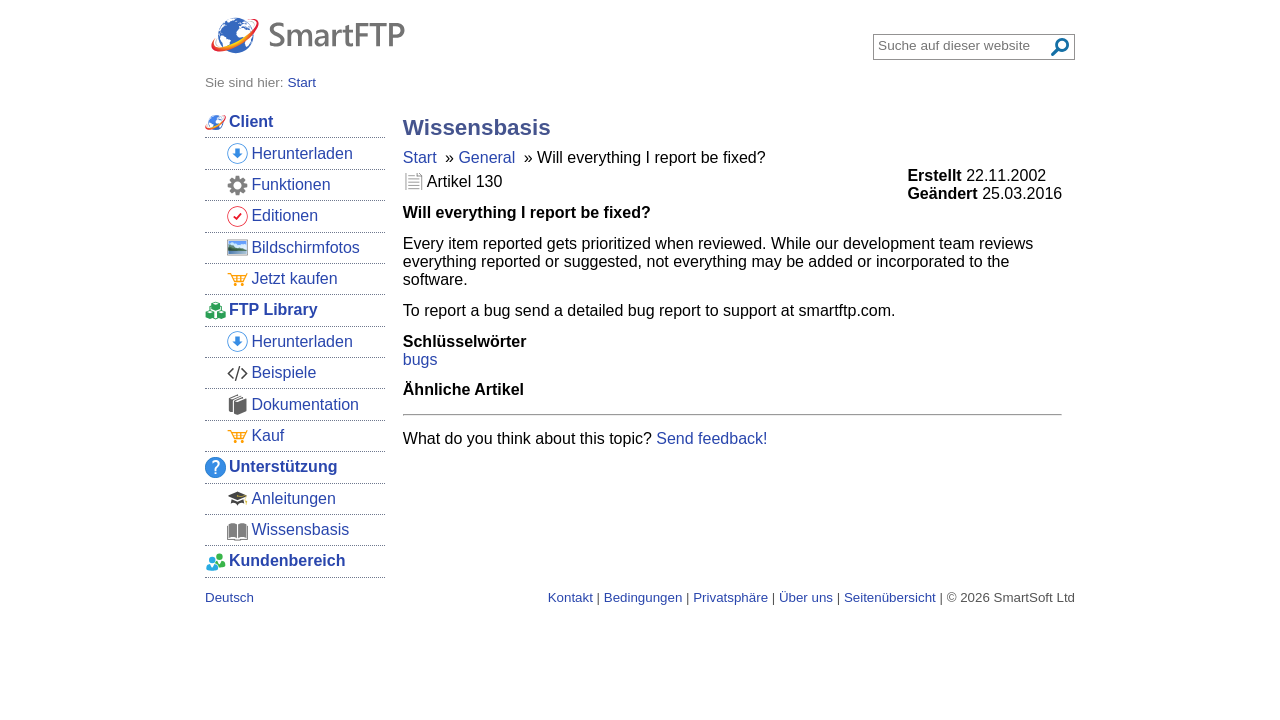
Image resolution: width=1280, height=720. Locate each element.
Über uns (806, 597)
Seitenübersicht (890, 597)
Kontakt (570, 597)
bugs (420, 359)
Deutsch (229, 597)
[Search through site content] (963, 45)
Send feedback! (711, 438)
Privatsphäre (730, 597)
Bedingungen (643, 597)
